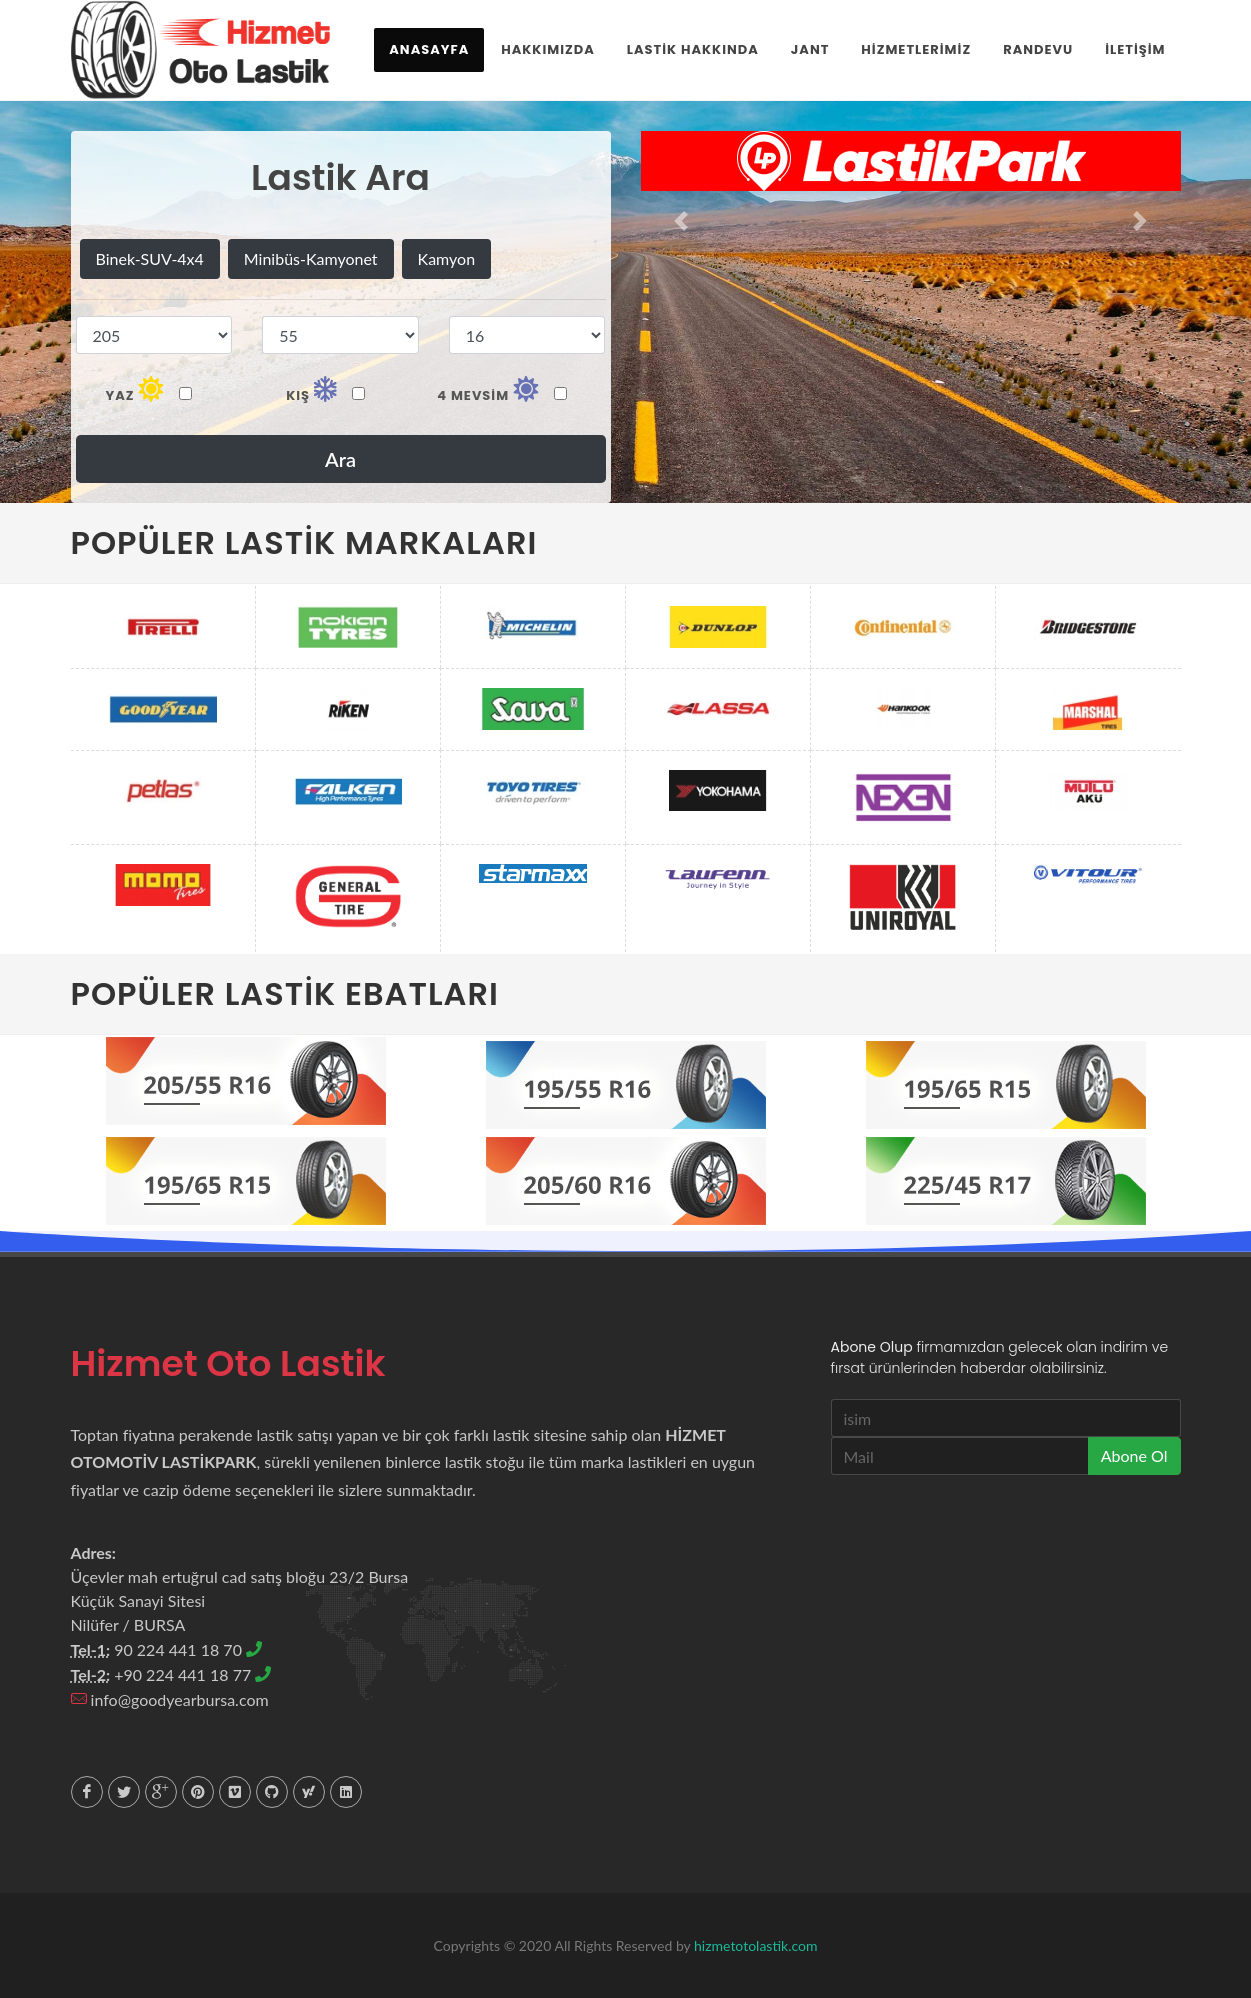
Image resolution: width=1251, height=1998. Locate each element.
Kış (325, 389)
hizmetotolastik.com (755, 1945)
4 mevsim (502, 389)
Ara (340, 459)
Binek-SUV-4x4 (150, 258)
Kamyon (447, 258)
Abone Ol (1134, 1455)
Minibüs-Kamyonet (311, 258)
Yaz (148, 389)
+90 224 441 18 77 (192, 1674)
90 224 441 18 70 (188, 1649)
